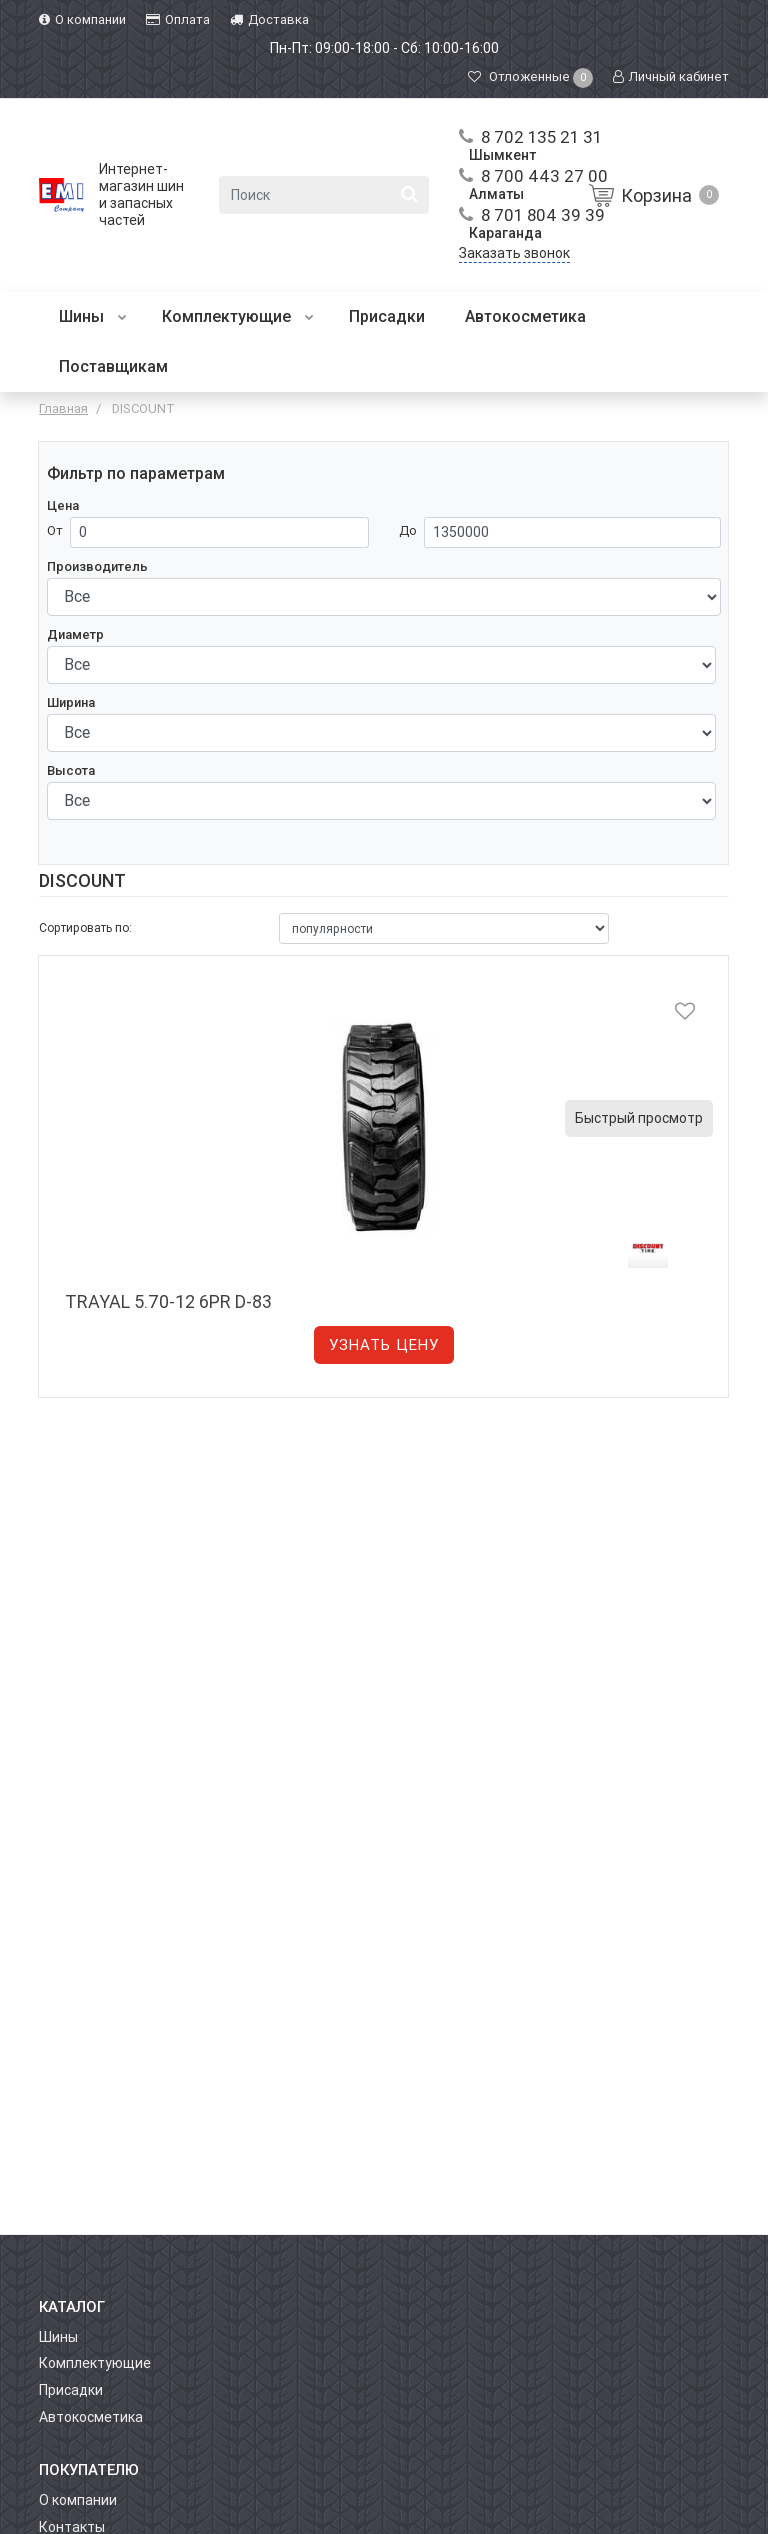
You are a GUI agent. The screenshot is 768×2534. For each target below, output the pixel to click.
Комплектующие (238, 316)
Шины (93, 316)
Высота (71, 770)
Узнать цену (384, 1345)
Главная (63, 408)
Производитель (97, 566)
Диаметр (75, 634)
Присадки (387, 316)
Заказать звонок (514, 253)
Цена (63, 505)
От (55, 530)
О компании (78, 2500)
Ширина (71, 702)
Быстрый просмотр (639, 1118)
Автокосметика (525, 316)
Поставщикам (113, 366)
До (408, 530)
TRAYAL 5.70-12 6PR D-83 (168, 1301)
